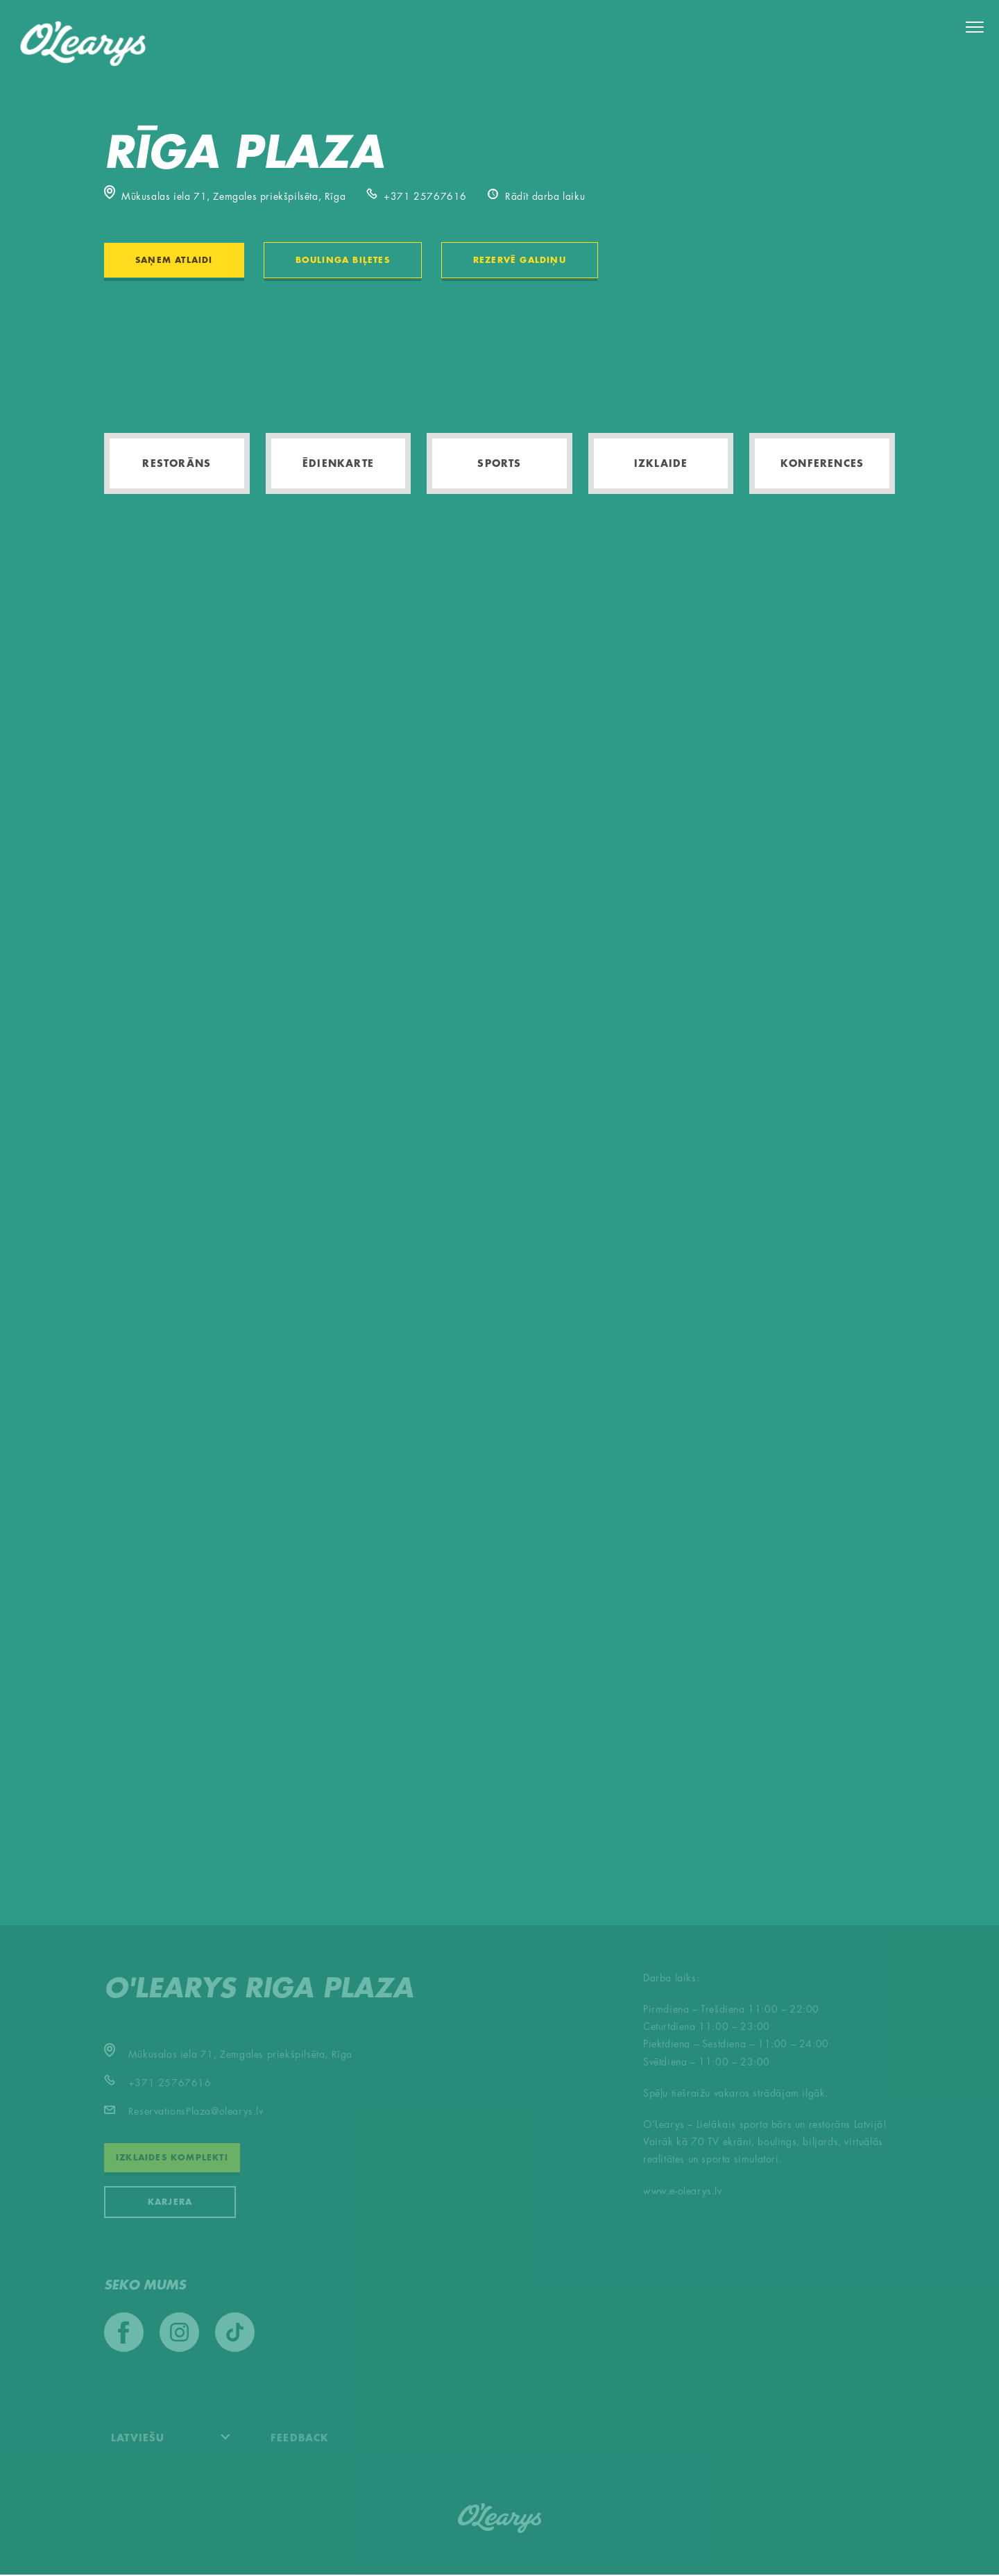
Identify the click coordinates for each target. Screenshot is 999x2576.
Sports (499, 464)
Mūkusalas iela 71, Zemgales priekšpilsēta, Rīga (224, 197)
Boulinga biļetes (343, 261)
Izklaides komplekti (172, 2159)
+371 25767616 (416, 197)
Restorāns (176, 464)
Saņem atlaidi (174, 261)
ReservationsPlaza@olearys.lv (184, 2112)
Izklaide (661, 464)
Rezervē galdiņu (519, 261)
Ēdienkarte (338, 464)
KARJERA (170, 2203)
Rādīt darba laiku (536, 197)
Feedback (300, 2439)
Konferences (822, 464)
